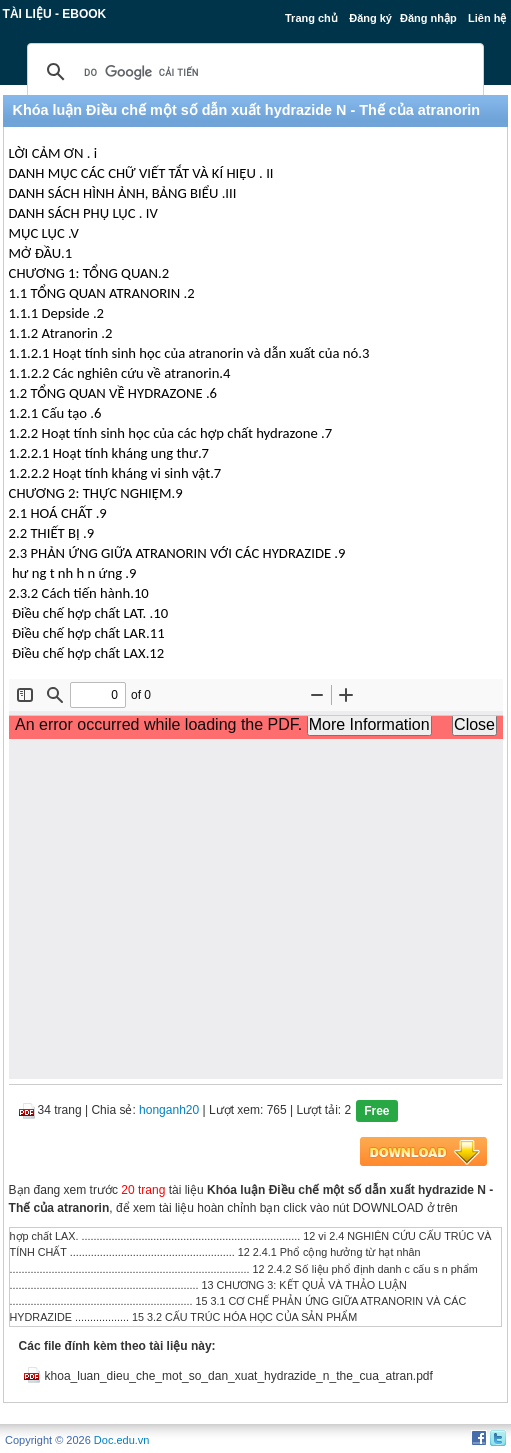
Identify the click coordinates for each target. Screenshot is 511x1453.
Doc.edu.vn (122, 1440)
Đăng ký (370, 18)
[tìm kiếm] (253, 72)
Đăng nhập (428, 18)
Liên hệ (487, 18)
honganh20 (169, 1110)
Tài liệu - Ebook (55, 14)
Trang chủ (311, 18)
